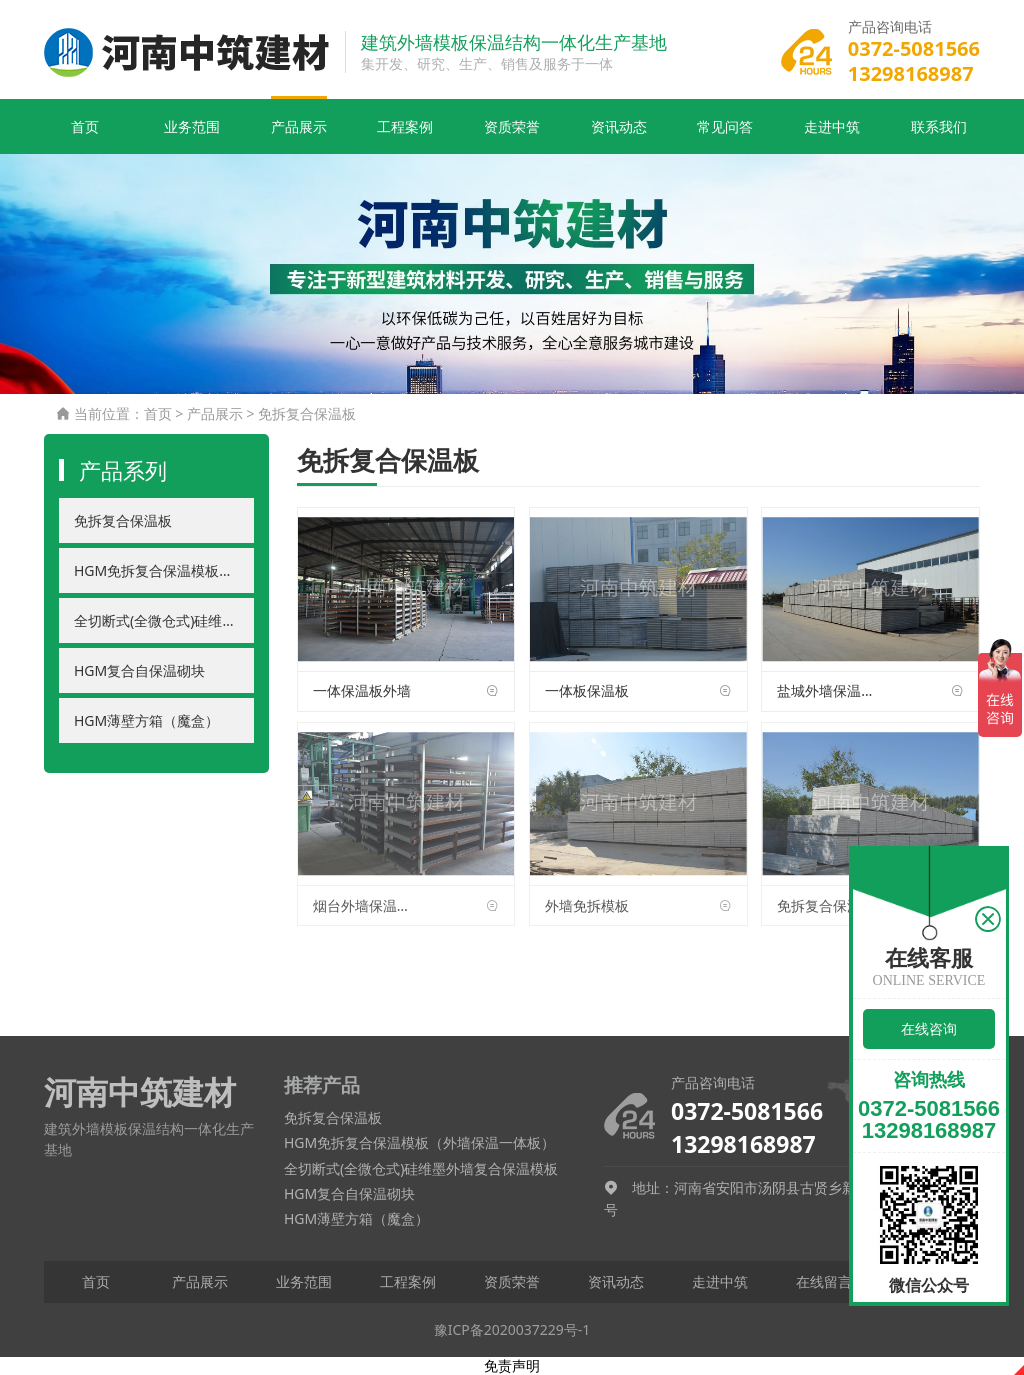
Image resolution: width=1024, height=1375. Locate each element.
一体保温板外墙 (362, 690)
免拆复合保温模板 (828, 905)
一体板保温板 (587, 690)
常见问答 (725, 126)
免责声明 (512, 1365)
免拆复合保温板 (307, 413)
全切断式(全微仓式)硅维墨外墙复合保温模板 (164, 620)
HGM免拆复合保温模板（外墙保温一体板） (164, 570)
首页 (85, 126)
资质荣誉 (512, 126)
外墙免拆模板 (587, 905)
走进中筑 (832, 126)
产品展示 (299, 126)
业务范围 (192, 126)
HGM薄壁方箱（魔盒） (146, 720)
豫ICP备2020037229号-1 (512, 1329)
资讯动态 (619, 126)
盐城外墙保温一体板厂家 (828, 690)
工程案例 (405, 126)
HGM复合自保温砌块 (139, 670)
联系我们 (939, 126)
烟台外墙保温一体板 (364, 905)
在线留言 (824, 1281)
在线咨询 (929, 1028)
